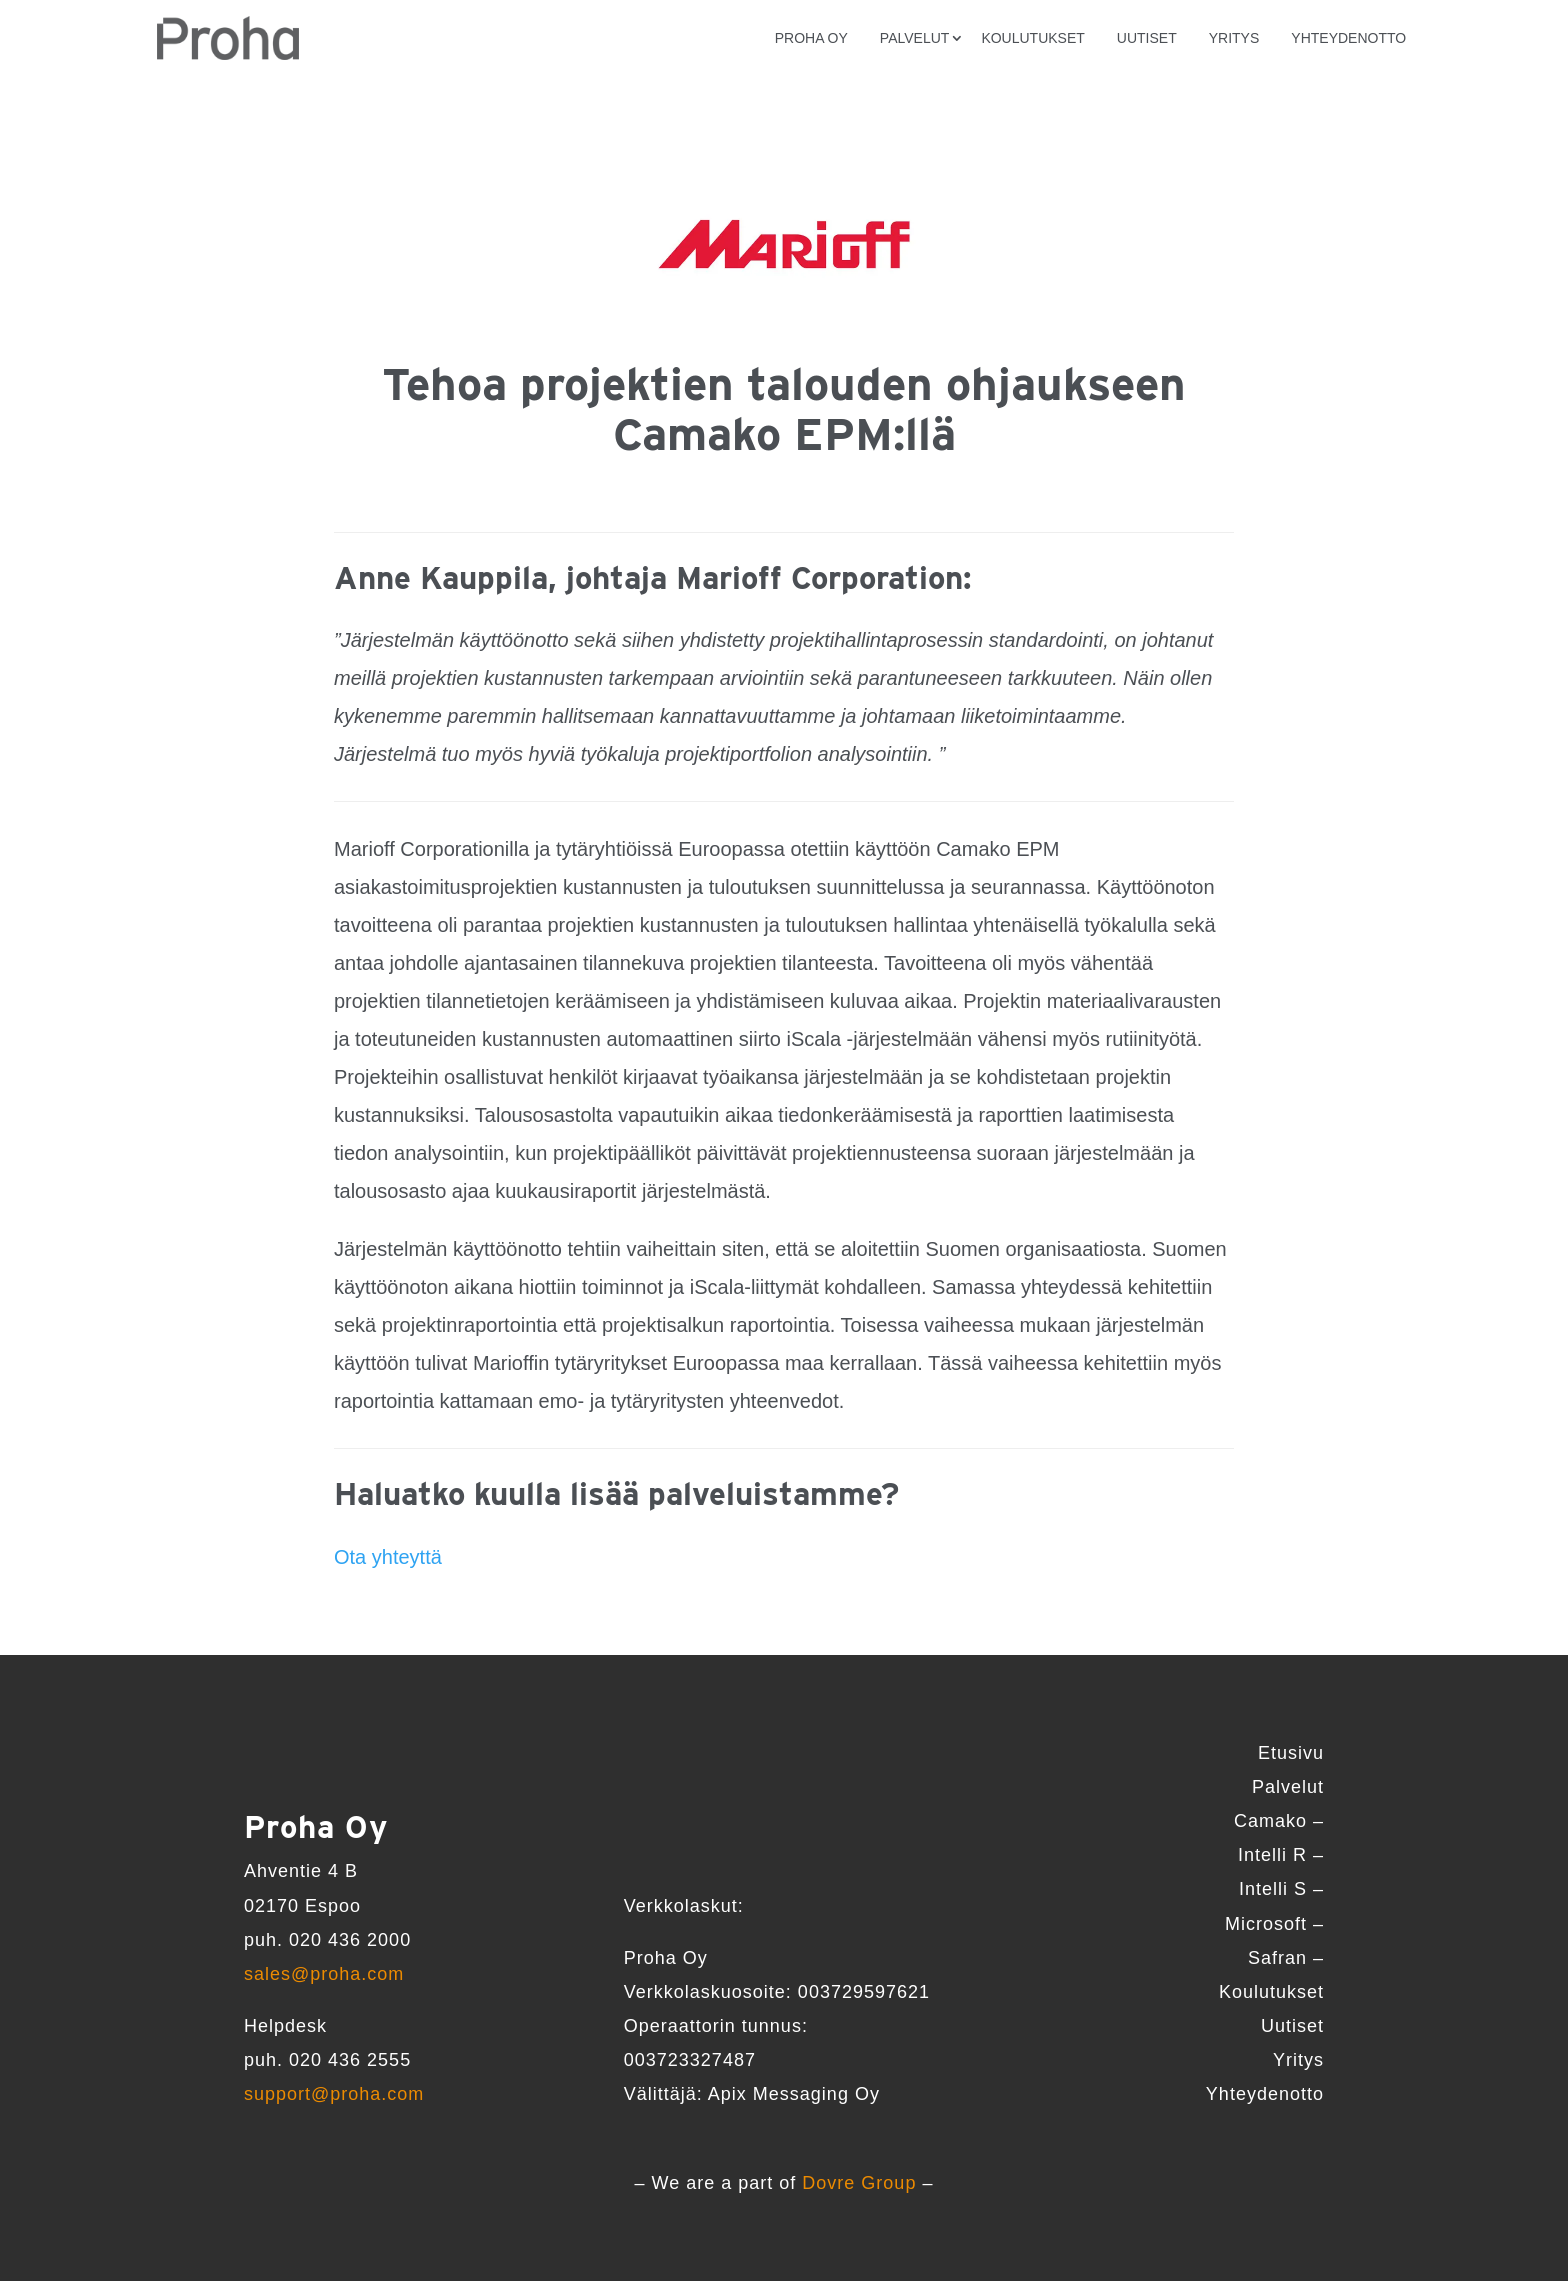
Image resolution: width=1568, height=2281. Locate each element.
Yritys (1234, 38)
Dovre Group (859, 2183)
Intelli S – (1281, 1889)
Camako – (1279, 1821)
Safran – (1286, 1958)
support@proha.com (334, 2094)
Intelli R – (1281, 1855)
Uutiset (1147, 38)
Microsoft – (1274, 1924)
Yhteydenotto (1348, 38)
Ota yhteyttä (388, 1557)
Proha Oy (811, 38)
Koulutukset (1032, 38)
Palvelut (915, 38)
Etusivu (1291, 1753)
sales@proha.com (324, 1974)
